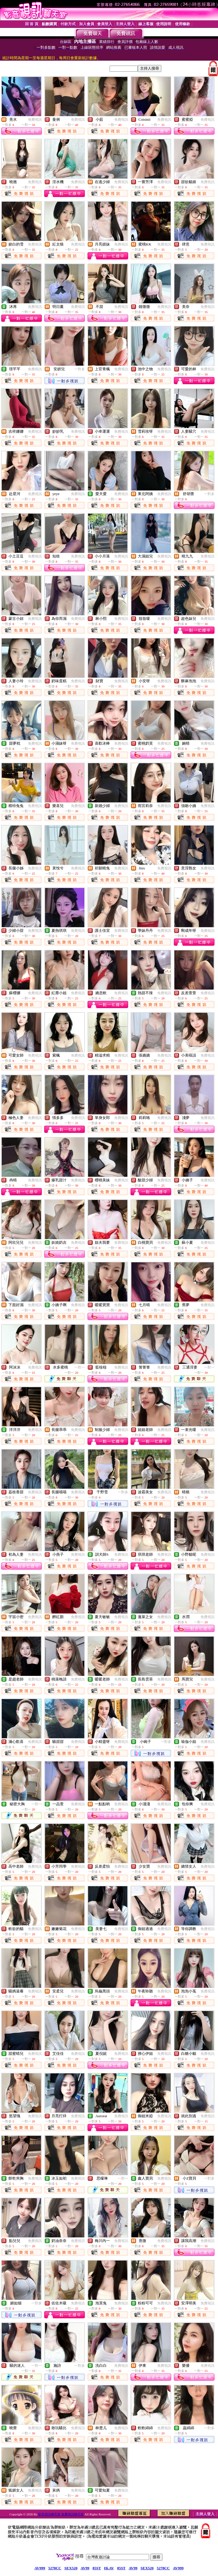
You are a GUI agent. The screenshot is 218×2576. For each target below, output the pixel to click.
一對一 (79, 1367)
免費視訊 (35, 120)
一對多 (79, 369)
